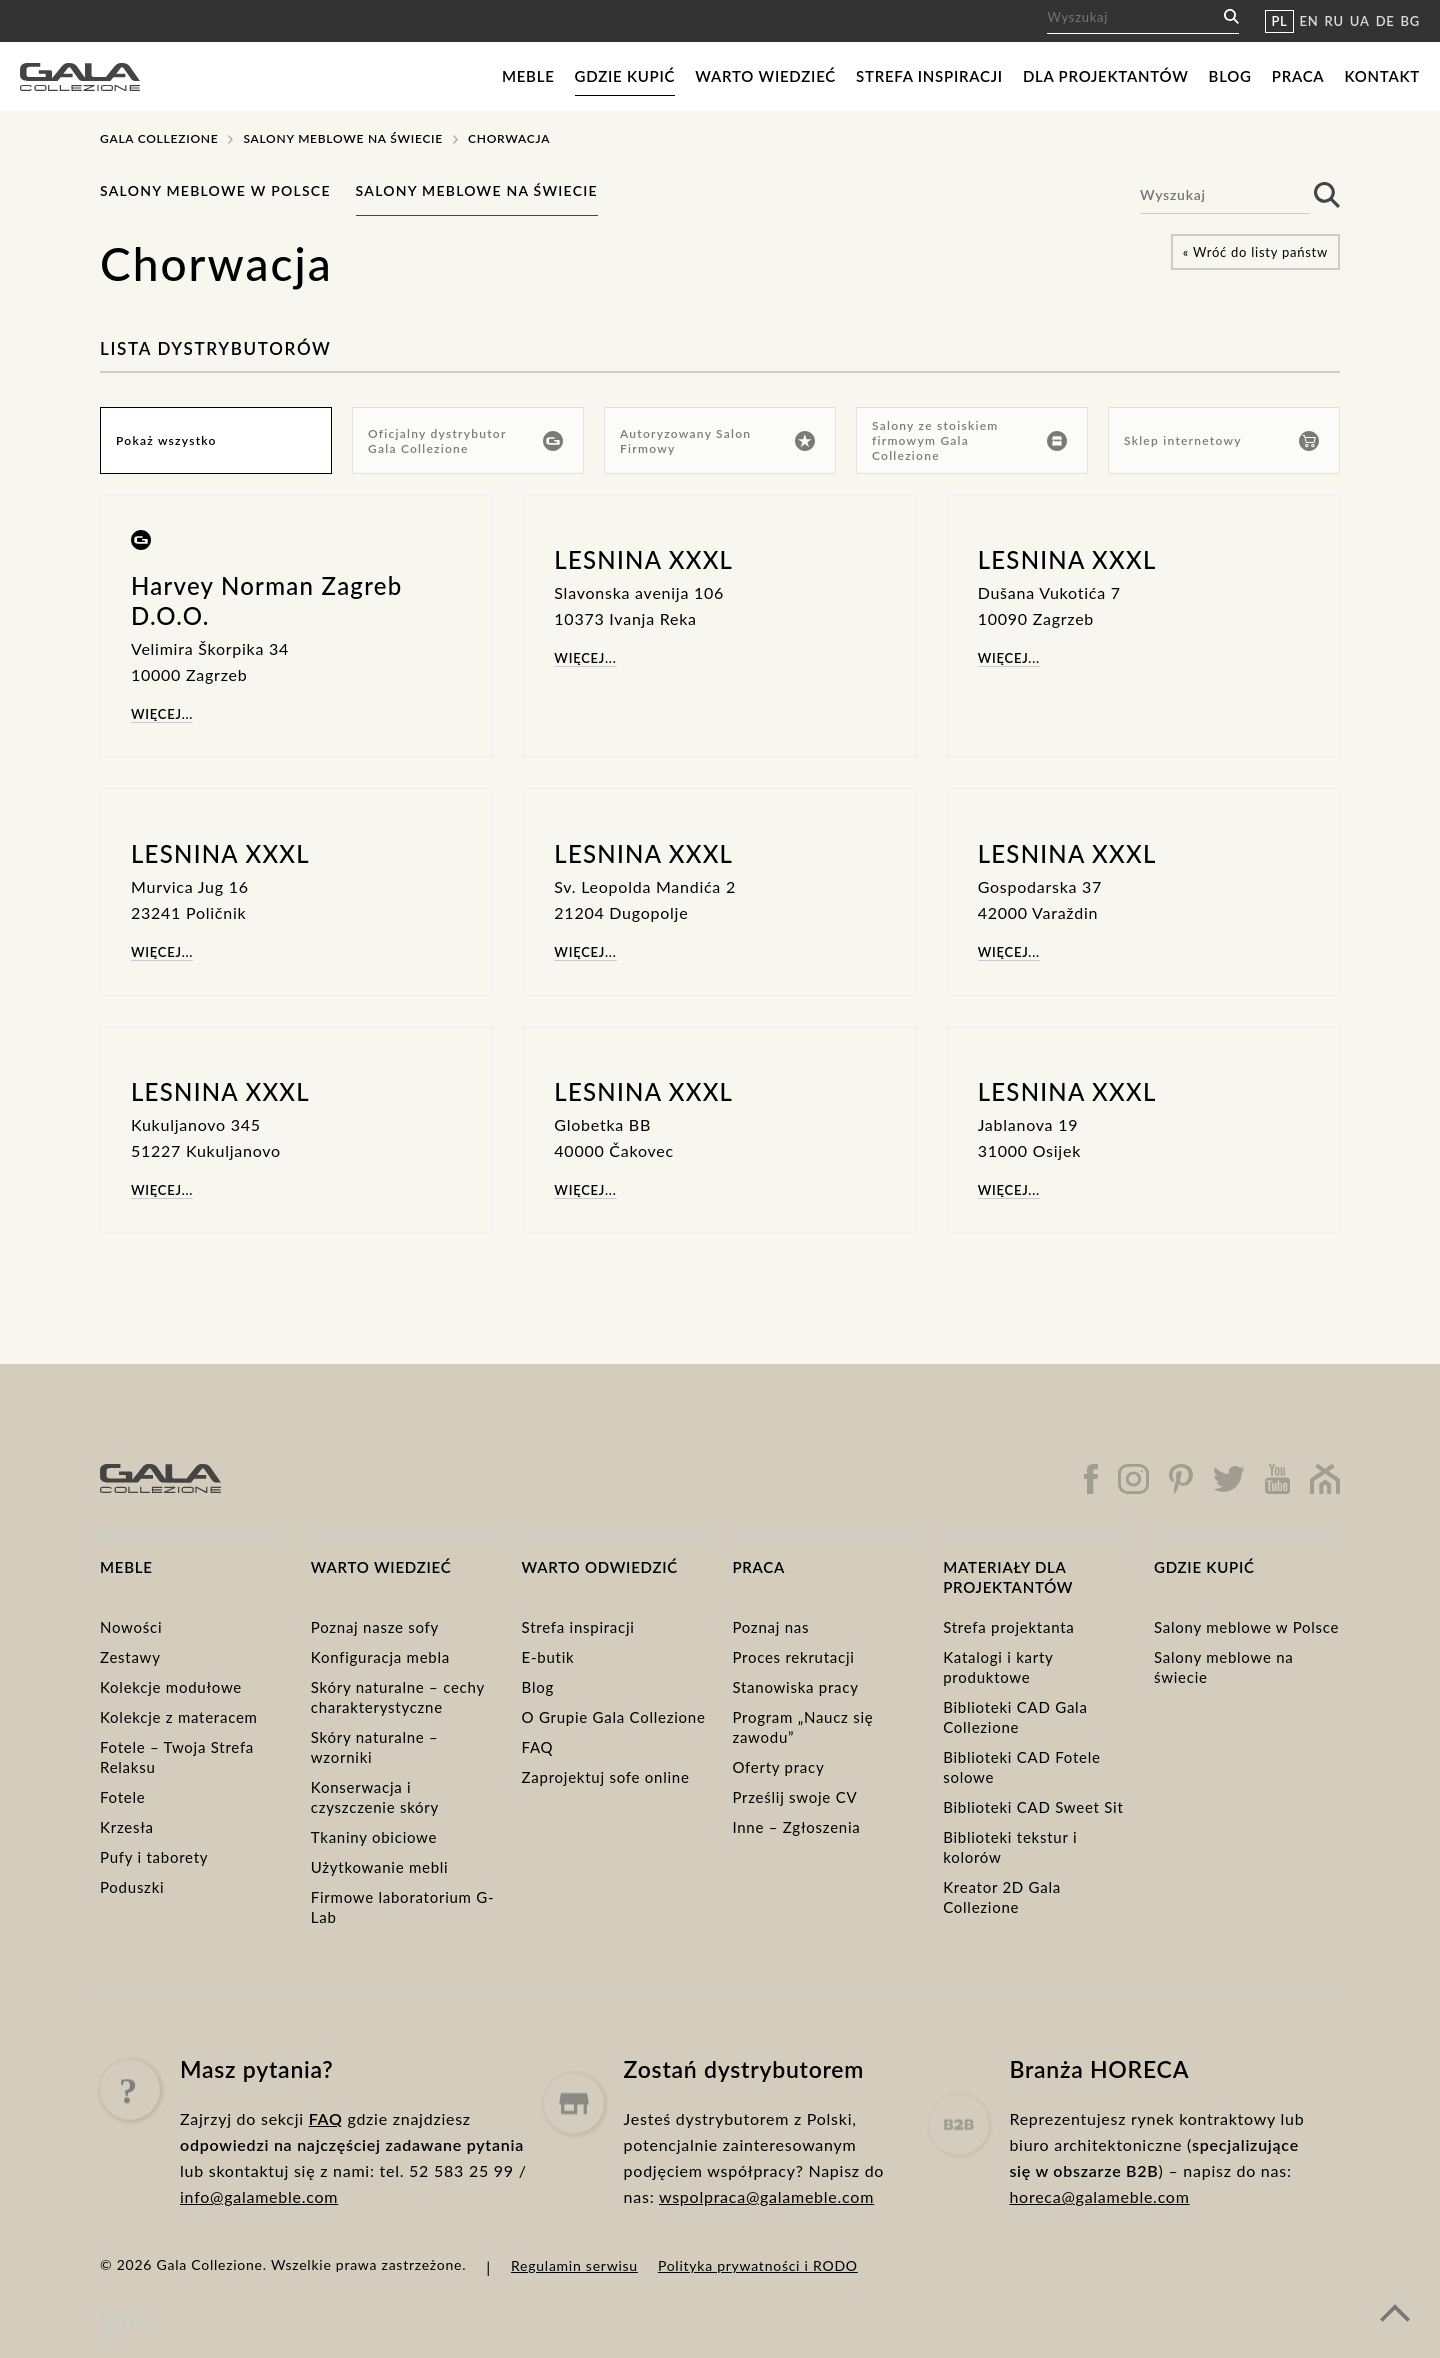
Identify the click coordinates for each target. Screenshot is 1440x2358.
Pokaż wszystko (166, 440)
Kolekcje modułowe (171, 1687)
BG (1410, 21)
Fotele (122, 1797)
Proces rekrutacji (793, 1657)
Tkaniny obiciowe (374, 1837)
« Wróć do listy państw (1255, 252)
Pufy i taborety (154, 1857)
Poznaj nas (770, 1627)
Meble (528, 76)
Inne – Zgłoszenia (796, 1827)
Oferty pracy (778, 1767)
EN (1309, 21)
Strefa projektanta (1008, 1627)
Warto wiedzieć (765, 76)
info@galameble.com (259, 2239)
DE (1385, 21)
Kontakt (1382, 76)
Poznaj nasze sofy (375, 1627)
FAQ (538, 1747)
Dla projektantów (1106, 76)
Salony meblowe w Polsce (215, 190)
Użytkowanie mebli (380, 1867)
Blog (1230, 76)
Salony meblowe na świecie (343, 138)
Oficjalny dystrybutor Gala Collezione (465, 441)
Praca (1298, 76)
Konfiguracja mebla (380, 1657)
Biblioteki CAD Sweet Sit (1033, 1807)
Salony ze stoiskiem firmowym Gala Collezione (969, 440)
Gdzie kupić (625, 76)
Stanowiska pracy (795, 1687)
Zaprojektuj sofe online (606, 1777)
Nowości (131, 1627)
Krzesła (127, 1827)
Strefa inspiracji (929, 76)
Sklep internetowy (1221, 441)
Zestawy (130, 1657)
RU (1334, 21)
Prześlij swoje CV (794, 1797)
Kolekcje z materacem (179, 1717)
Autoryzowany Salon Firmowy (717, 441)
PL (1279, 21)
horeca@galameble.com (1099, 2292)
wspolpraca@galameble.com (766, 2273)
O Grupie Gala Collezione (614, 1717)
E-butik (548, 1657)
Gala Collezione (159, 138)
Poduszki (132, 1887)
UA (1360, 21)
